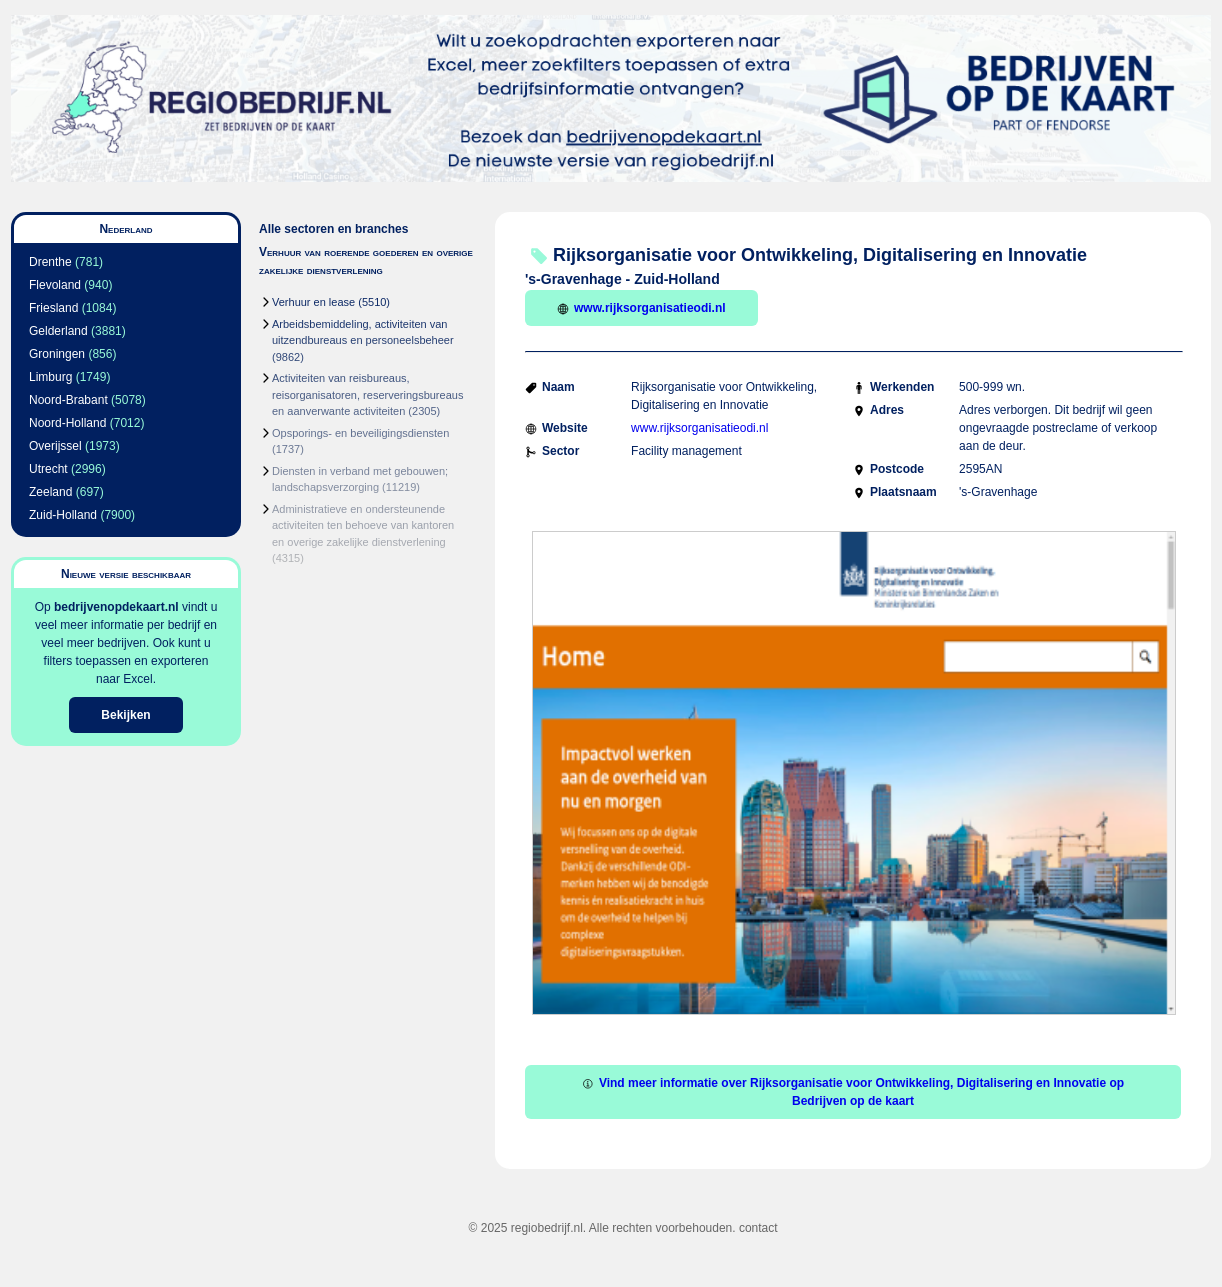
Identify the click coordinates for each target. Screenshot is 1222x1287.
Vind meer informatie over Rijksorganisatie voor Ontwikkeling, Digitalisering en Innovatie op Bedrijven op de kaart (853, 1092)
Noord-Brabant (68, 400)
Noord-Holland (67, 423)
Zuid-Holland (63, 515)
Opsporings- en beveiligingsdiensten (360, 433)
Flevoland (55, 285)
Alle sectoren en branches (333, 229)
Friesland (53, 308)
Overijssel (55, 446)
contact (758, 1228)
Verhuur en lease (313, 302)
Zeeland (50, 492)
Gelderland (58, 331)
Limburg (50, 377)
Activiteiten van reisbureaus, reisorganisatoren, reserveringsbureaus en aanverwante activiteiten (367, 394)
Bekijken (125, 715)
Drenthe (50, 262)
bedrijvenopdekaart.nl (116, 607)
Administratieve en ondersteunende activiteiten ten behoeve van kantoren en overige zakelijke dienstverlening (363, 525)
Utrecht (48, 469)
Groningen (57, 354)
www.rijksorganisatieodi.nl (641, 308)
